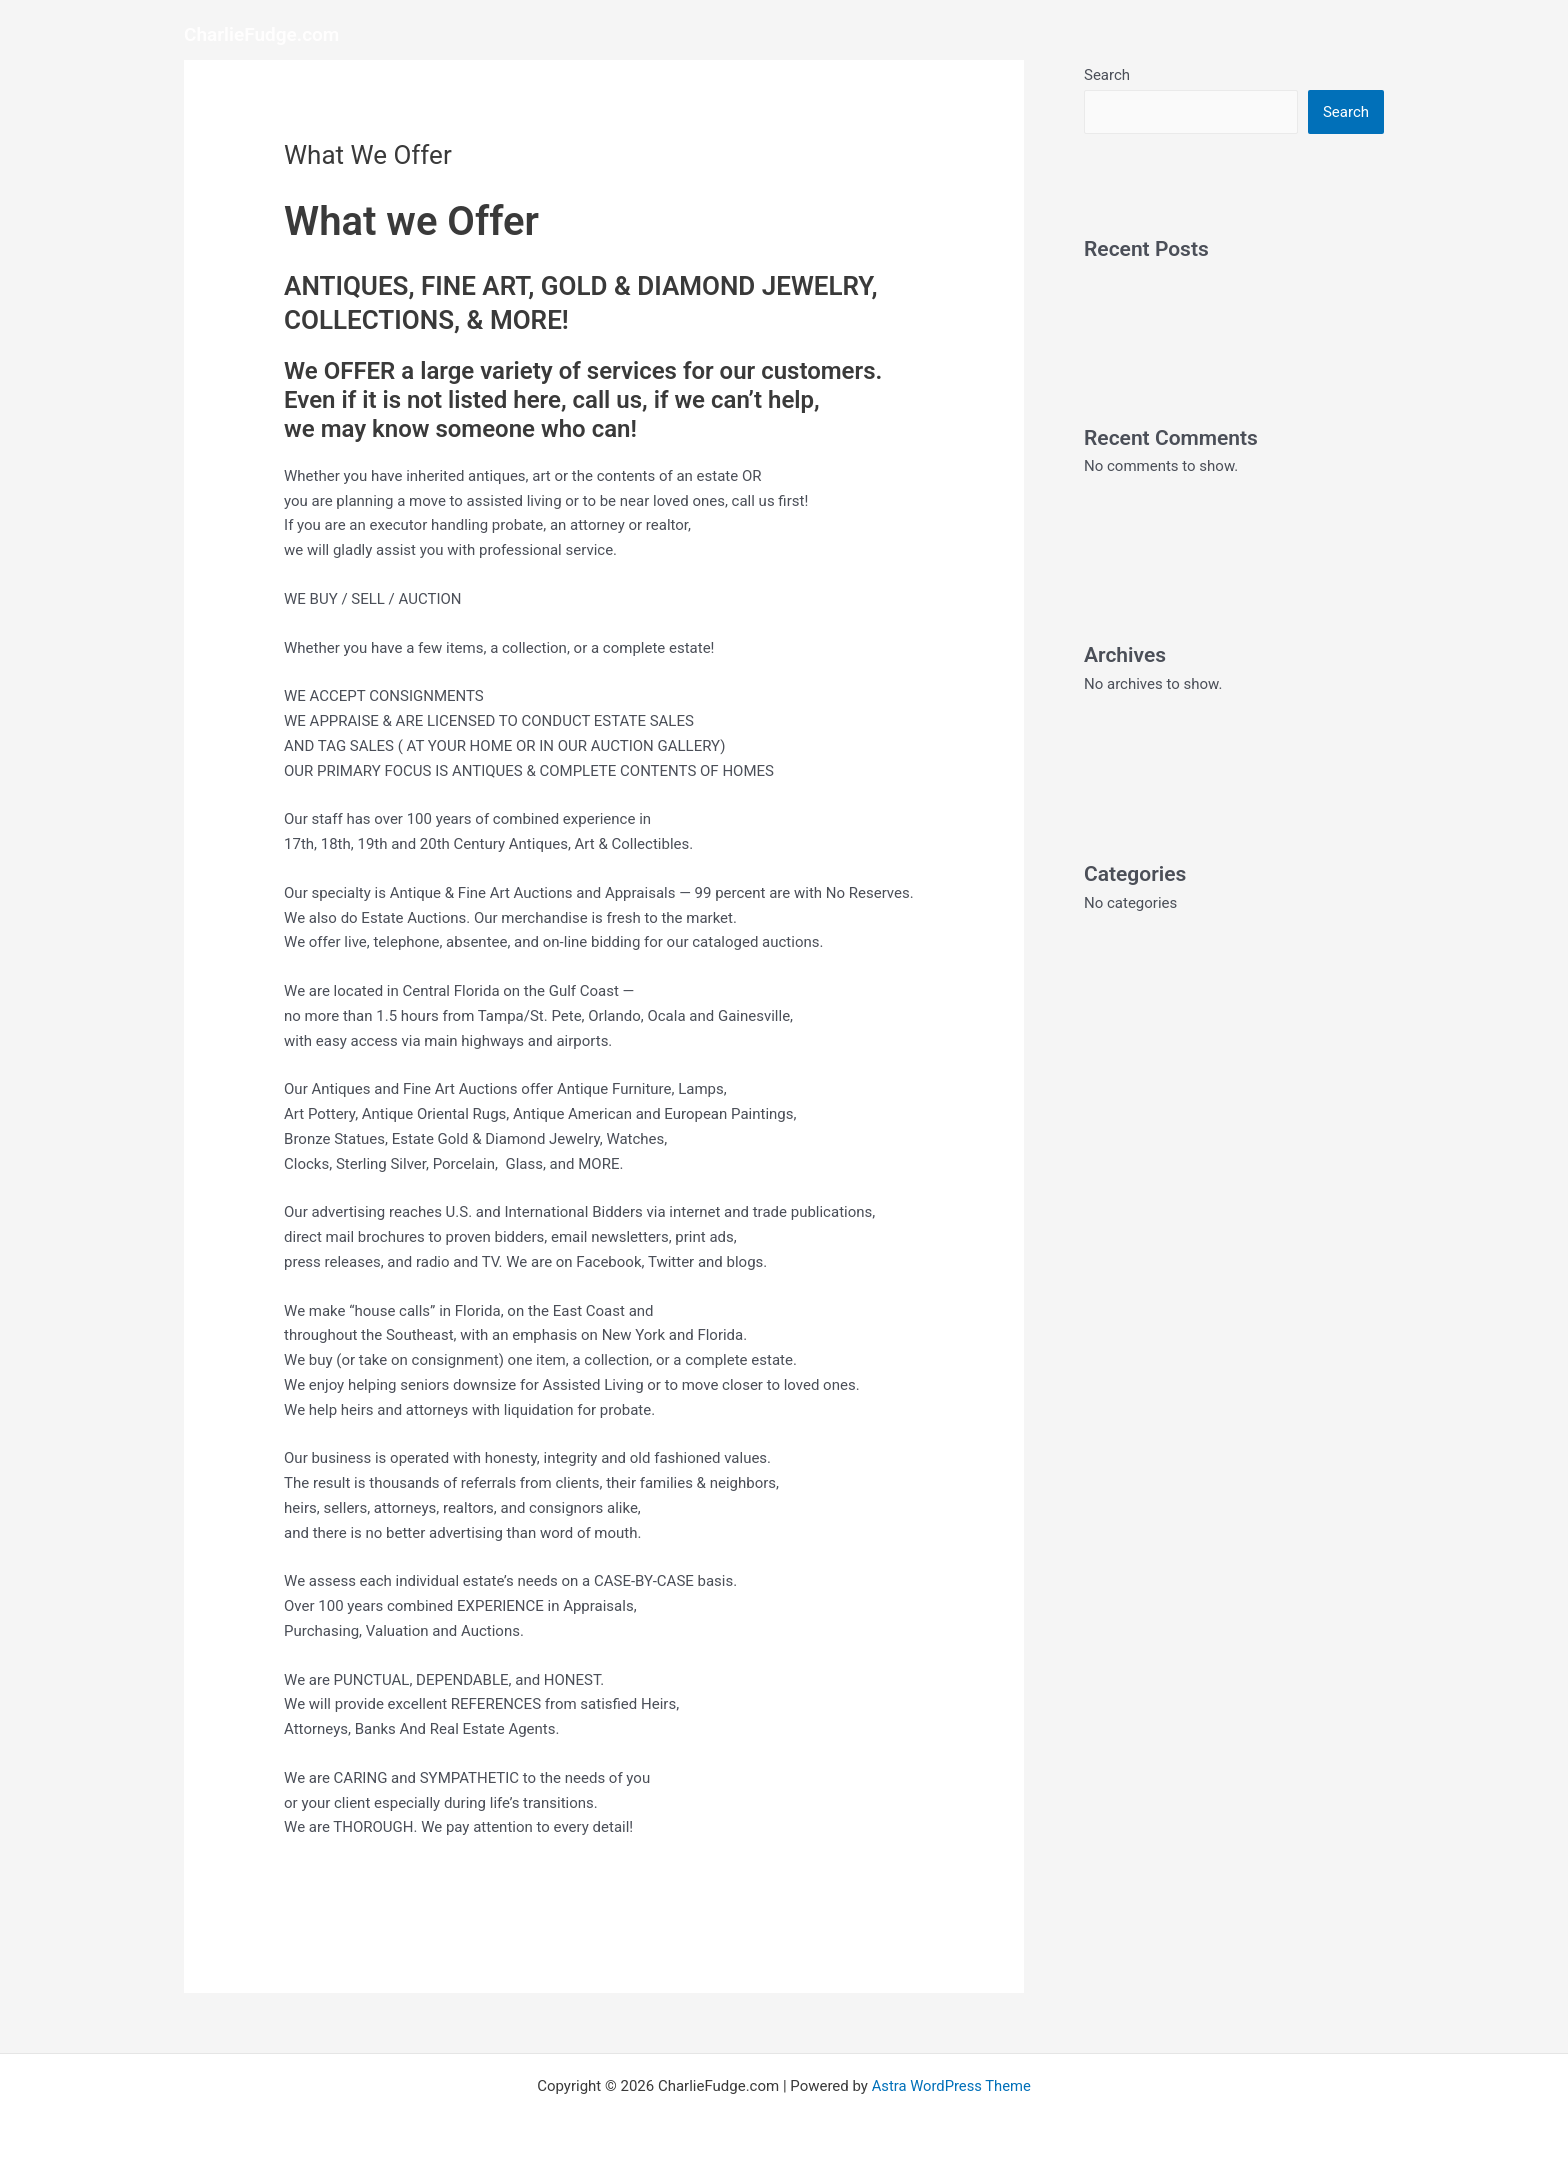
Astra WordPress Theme (951, 2086)
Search (1107, 75)
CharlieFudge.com (261, 34)
